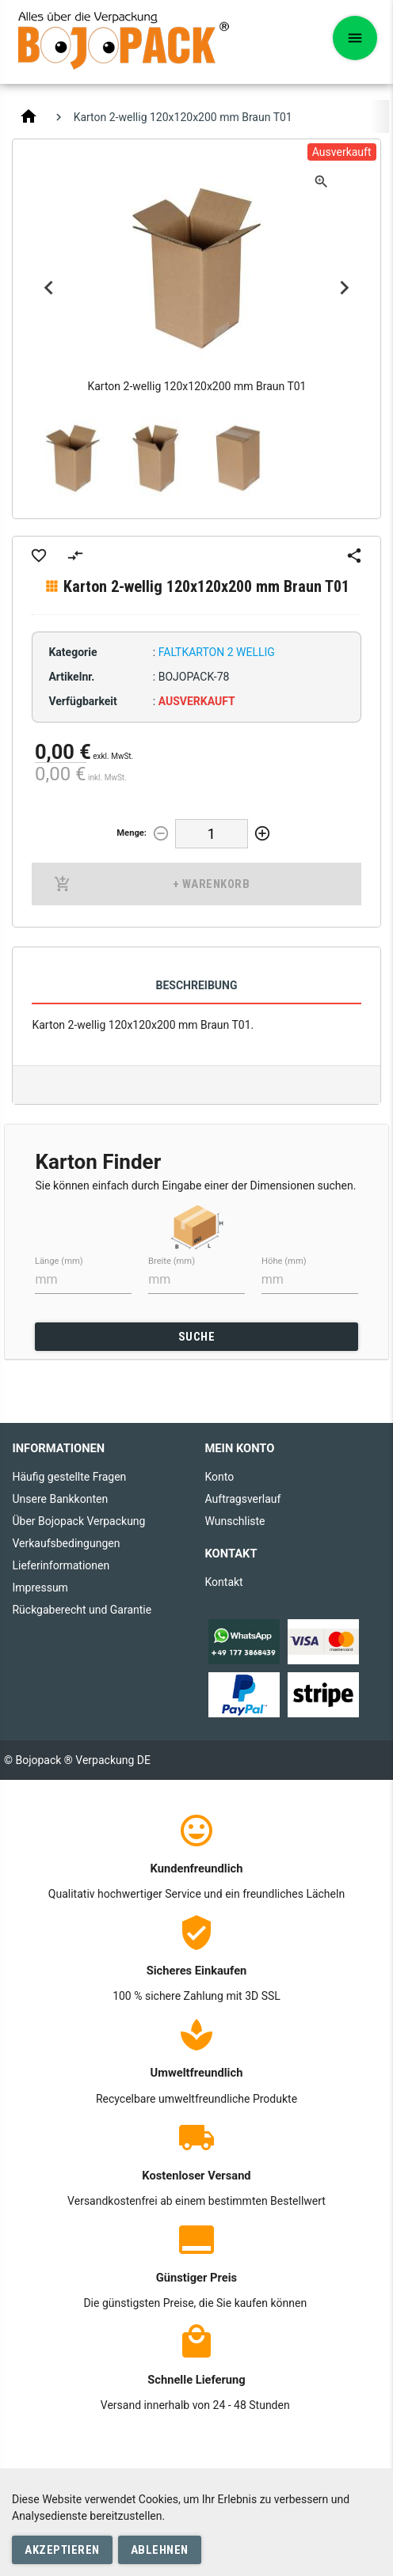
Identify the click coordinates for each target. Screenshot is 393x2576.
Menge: (131, 833)
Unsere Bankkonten (60, 1499)
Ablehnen (160, 2550)
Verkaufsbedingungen (66, 1543)
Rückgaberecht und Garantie (81, 1609)
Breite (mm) (171, 1260)
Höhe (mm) (284, 1260)
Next (344, 288)
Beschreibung (196, 985)
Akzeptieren (62, 2550)
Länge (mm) (59, 1260)
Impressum (39, 1587)
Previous (48, 288)
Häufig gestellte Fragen (69, 1476)
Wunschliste (234, 1521)
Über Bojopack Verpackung (78, 1521)
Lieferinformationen (60, 1565)
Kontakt (223, 1582)
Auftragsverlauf (242, 1499)
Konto (219, 1476)
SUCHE (197, 1337)
